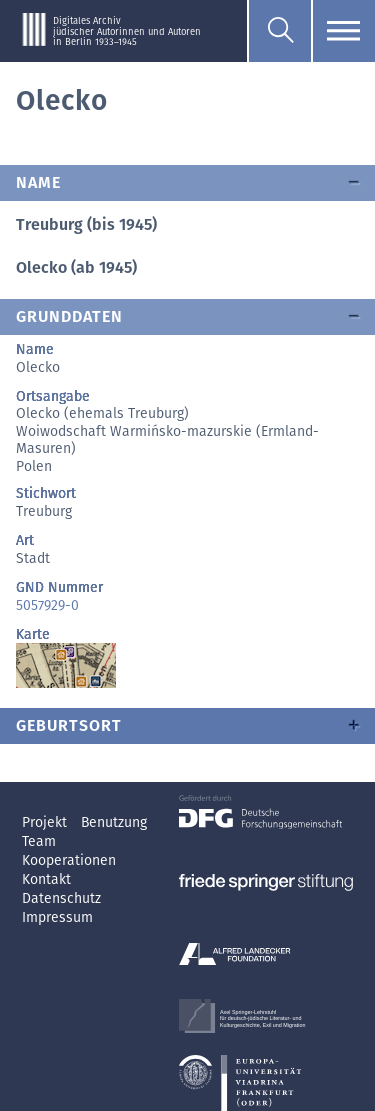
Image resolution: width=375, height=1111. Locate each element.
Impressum (57, 917)
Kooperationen (69, 860)
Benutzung (114, 822)
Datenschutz (61, 898)
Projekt (46, 822)
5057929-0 (47, 605)
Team (39, 841)
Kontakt (46, 879)
